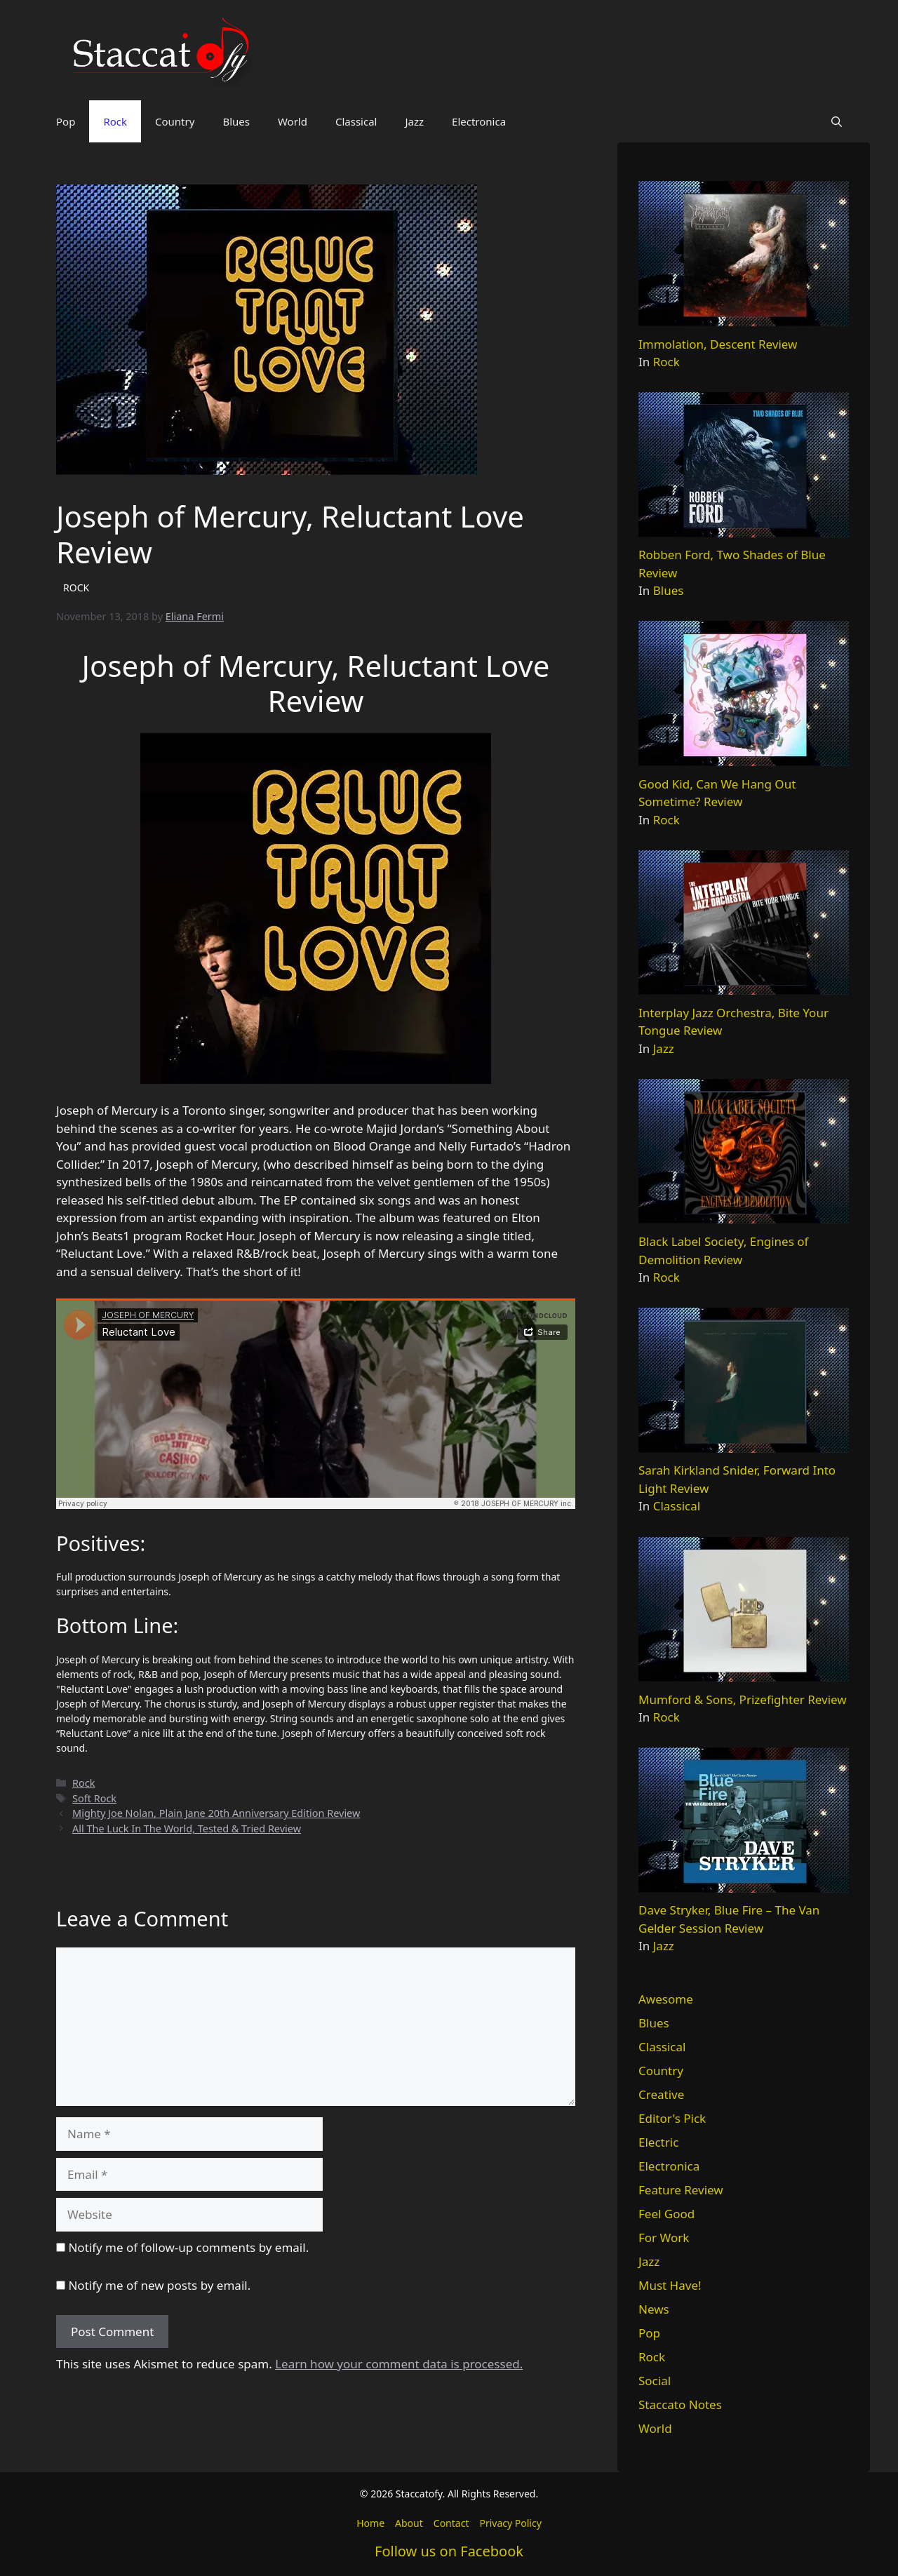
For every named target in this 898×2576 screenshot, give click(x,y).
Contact (451, 2523)
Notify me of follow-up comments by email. (188, 2247)
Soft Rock (94, 1798)
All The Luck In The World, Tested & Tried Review (186, 1828)
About (409, 2523)
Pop (65, 121)
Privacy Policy (510, 2523)
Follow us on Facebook (449, 2551)
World (292, 121)
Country (174, 121)
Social (654, 2381)
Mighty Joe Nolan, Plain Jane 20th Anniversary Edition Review (216, 1813)
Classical (356, 121)
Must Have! (670, 2285)
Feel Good (666, 2214)
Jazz (414, 121)
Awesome (665, 1999)
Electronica (479, 121)
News (653, 2309)
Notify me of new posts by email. (159, 2285)
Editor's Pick (672, 2118)
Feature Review (680, 2190)
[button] (836, 121)
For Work (663, 2237)
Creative (661, 2094)
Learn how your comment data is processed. (399, 2364)
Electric (658, 2142)
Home (370, 2523)
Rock (115, 121)
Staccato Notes (680, 2404)
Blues (236, 121)
